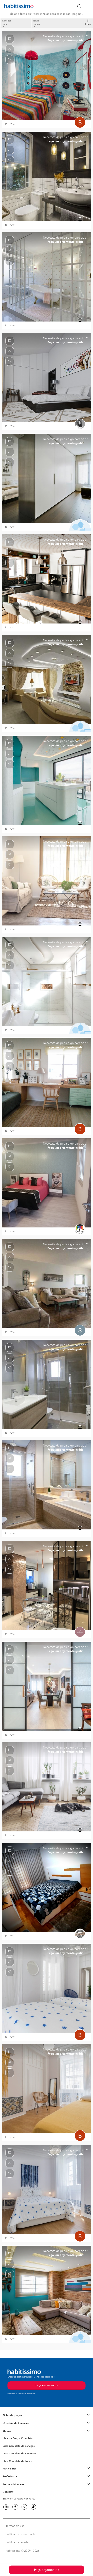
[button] (6, 125)
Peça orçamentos (46, 2570)
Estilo (36, 21)
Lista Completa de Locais (17, 2461)
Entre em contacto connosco (19, 2499)
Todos (36, 25)
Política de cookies (18, 2542)
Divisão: (6, 21)
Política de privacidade (20, 2534)
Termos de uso (15, 2526)
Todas (5, 25)
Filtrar (88, 24)
